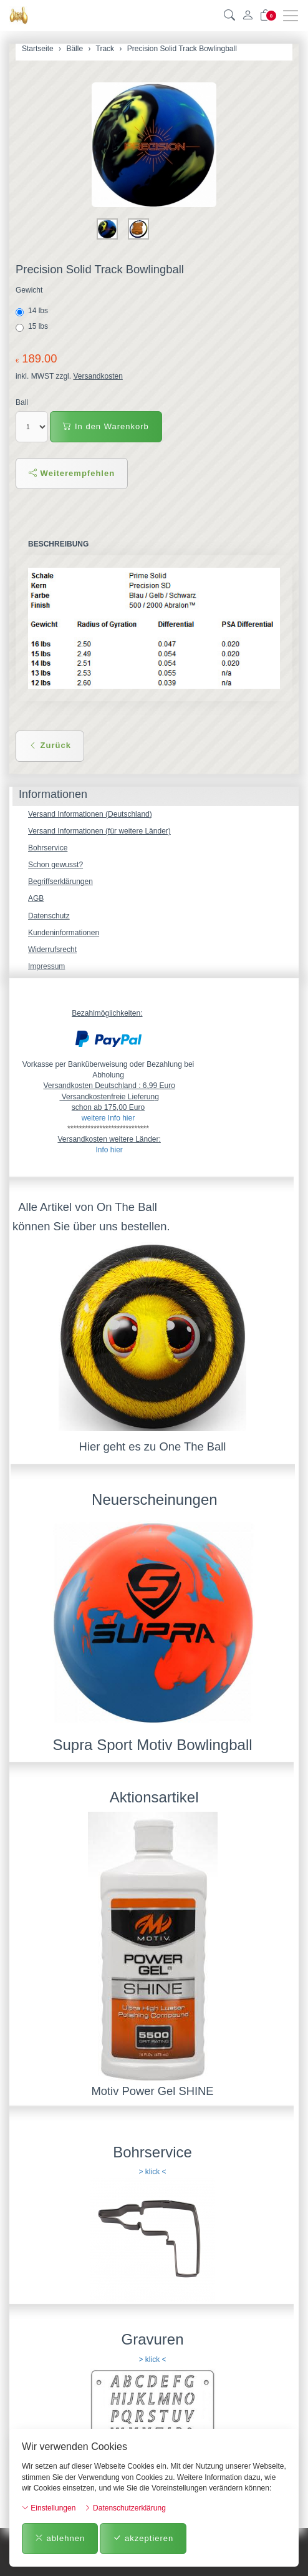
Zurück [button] (50, 745)
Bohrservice (47, 847)
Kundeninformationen (63, 932)
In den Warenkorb (105, 426)
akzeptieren (143, 2538)
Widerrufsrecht (52, 949)
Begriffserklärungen (60, 881)
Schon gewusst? (55, 864)
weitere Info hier (108, 1118)
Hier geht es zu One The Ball (152, 1446)
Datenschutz (49, 915)
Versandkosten (97, 376)
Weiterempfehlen (72, 473)
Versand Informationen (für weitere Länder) (99, 831)
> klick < (152, 2171)
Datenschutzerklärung (125, 2508)
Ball (22, 402)
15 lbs (33, 327)
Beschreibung (58, 544)
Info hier (108, 1149)
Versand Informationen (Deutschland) (90, 814)
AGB (36, 898)
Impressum (46, 966)
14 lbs (33, 311)
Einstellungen (48, 2508)
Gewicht (29, 290)
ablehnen (60, 2538)
